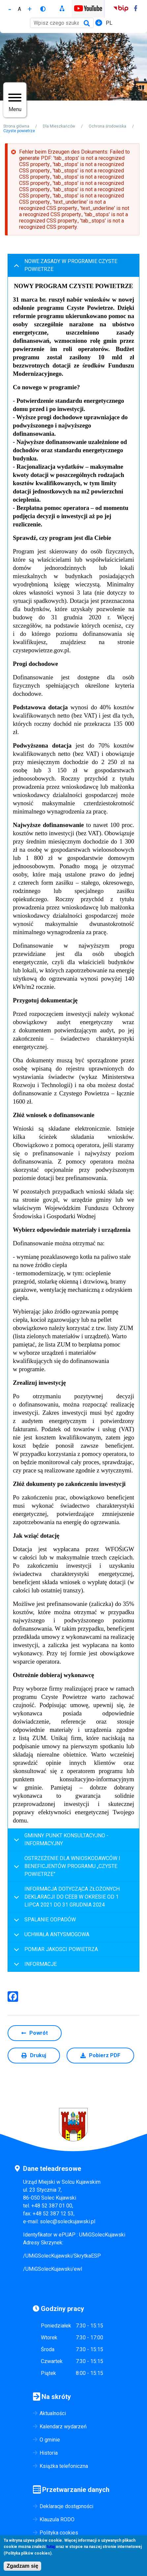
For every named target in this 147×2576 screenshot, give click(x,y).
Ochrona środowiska (107, 126)
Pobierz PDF (104, 2055)
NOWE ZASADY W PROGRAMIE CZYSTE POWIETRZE (64, 266)
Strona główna (16, 126)
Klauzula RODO (57, 2519)
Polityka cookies (59, 2533)
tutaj (51, 2547)
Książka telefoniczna (64, 2466)
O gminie (50, 2440)
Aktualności (53, 2413)
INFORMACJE (34, 1966)
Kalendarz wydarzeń (63, 2426)
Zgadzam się (22, 2567)
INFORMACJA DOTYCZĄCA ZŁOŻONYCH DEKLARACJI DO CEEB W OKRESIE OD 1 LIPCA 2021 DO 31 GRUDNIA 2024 (66, 1897)
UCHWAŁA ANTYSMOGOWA (50, 1936)
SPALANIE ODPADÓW (44, 1921)
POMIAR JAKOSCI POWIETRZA (55, 1951)
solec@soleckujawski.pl (67, 2221)
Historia (49, 2453)
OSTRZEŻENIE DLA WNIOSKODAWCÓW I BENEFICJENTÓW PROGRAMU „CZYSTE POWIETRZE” (66, 1866)
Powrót (38, 2033)
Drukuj (38, 2055)
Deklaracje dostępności (66, 2506)
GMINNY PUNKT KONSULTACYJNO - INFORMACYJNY (60, 1841)
